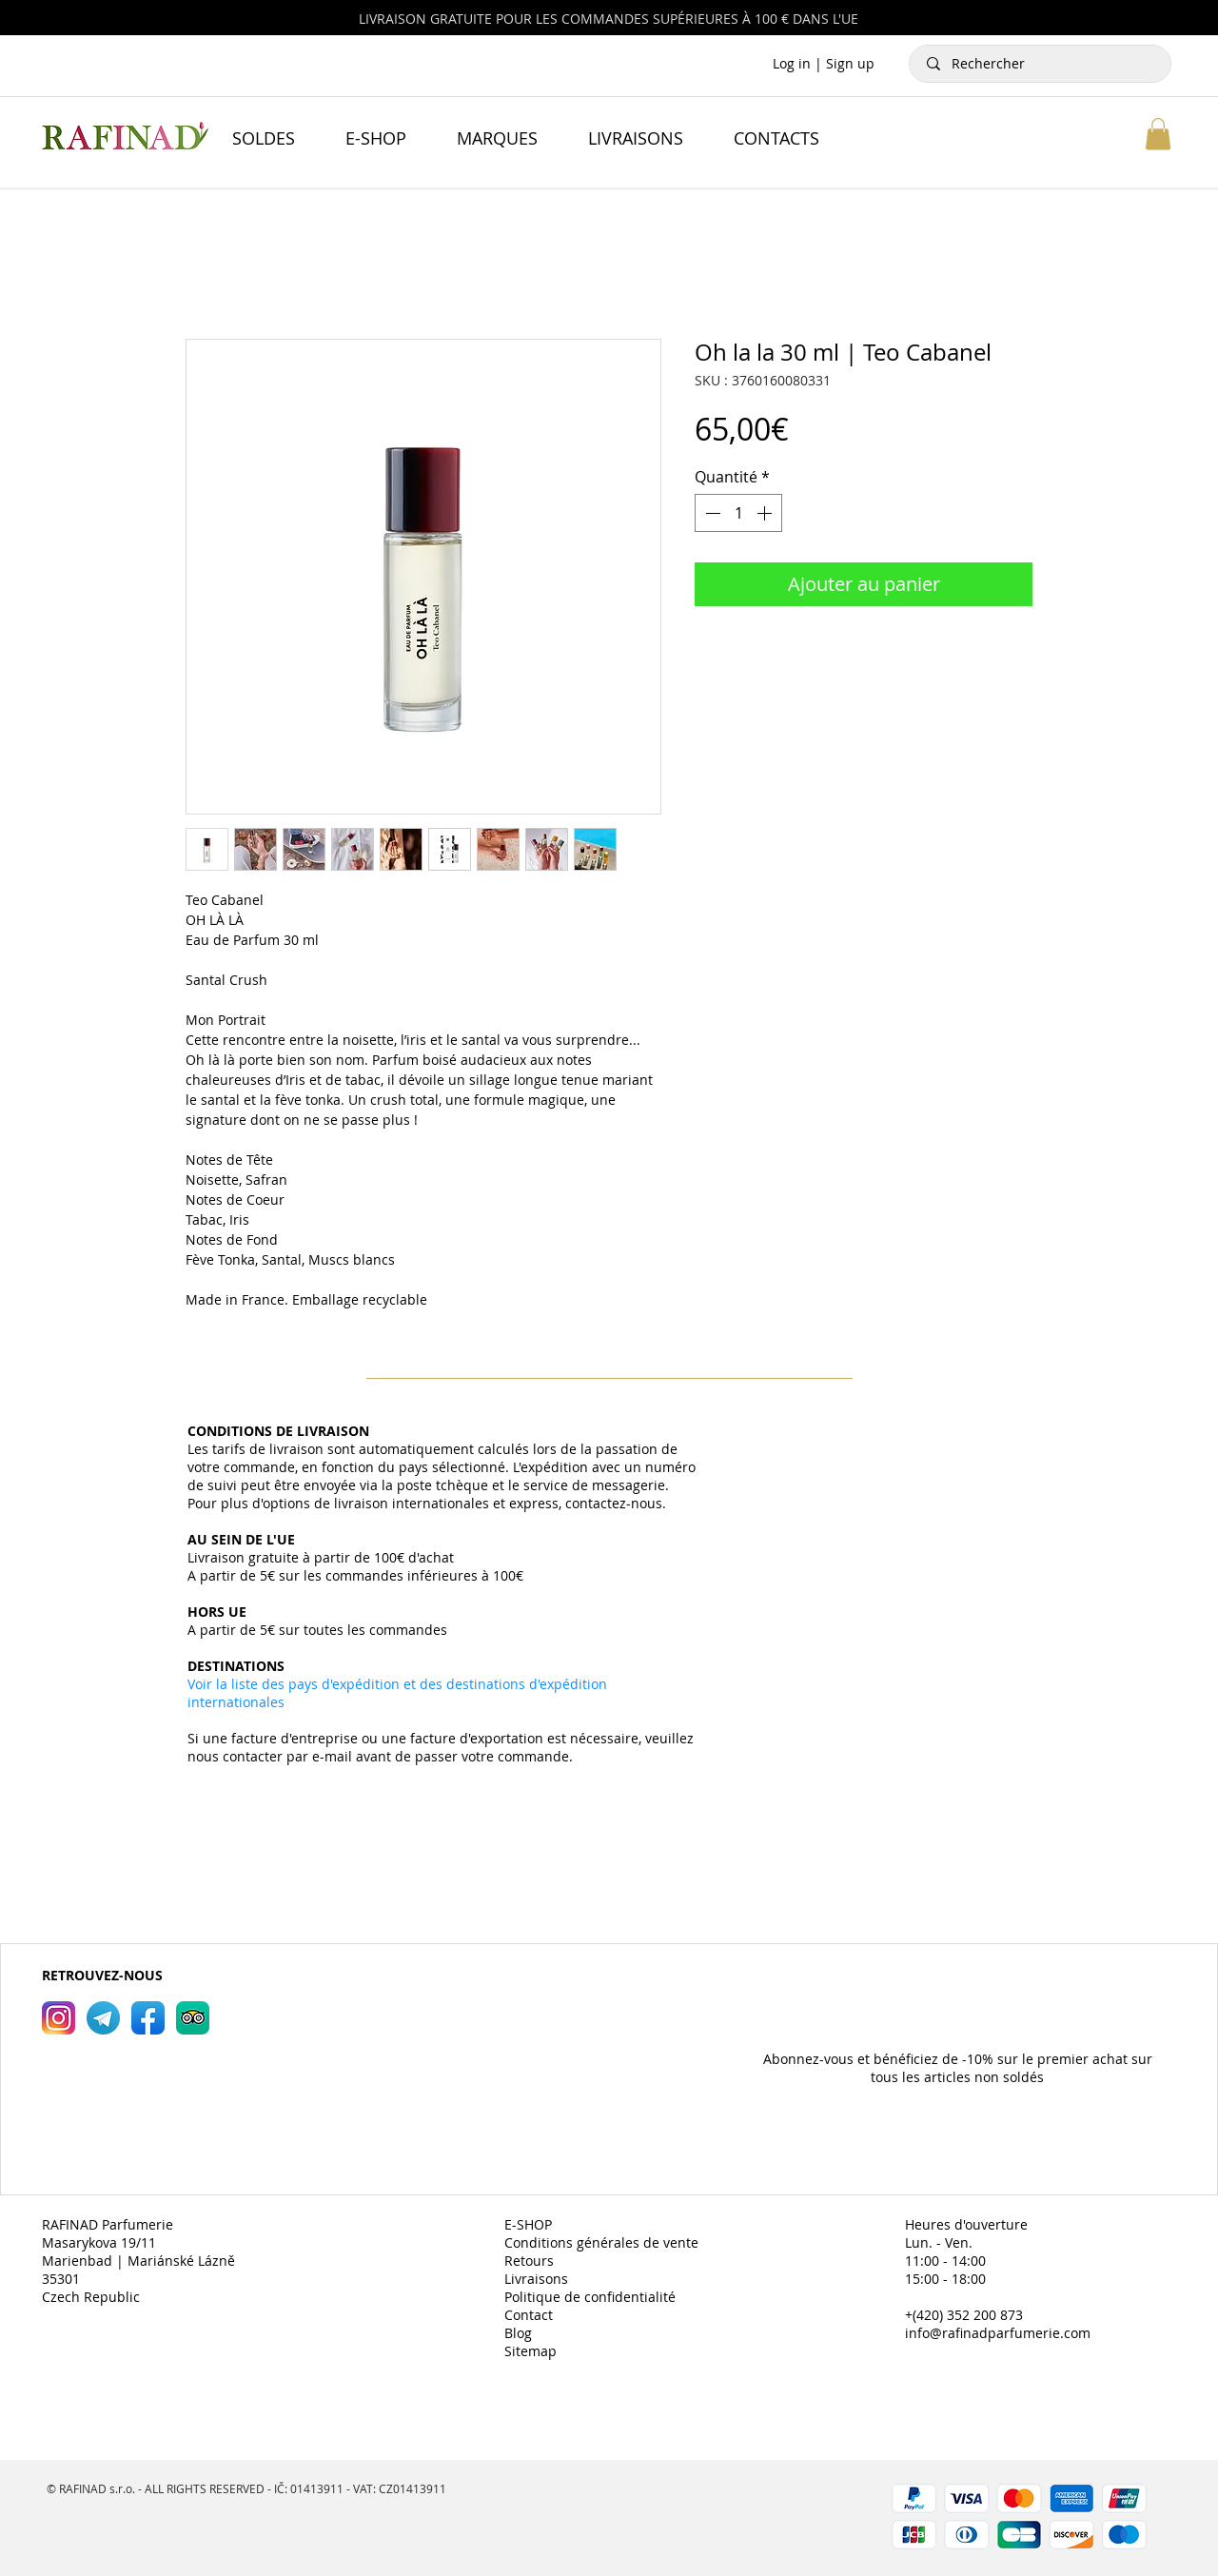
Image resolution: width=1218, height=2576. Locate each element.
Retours (529, 2261)
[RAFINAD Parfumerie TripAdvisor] (192, 2018)
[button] (1158, 133)
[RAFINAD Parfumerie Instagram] (58, 2018)
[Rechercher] (1041, 64)
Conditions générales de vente (601, 2242)
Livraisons (536, 2279)
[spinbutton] (738, 513)
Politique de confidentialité (590, 2297)
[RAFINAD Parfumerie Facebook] (148, 2018)
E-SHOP (528, 2224)
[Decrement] (710, 513)
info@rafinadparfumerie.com (997, 2333)
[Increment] (766, 513)
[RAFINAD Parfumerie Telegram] (103, 2018)
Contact (528, 2315)
